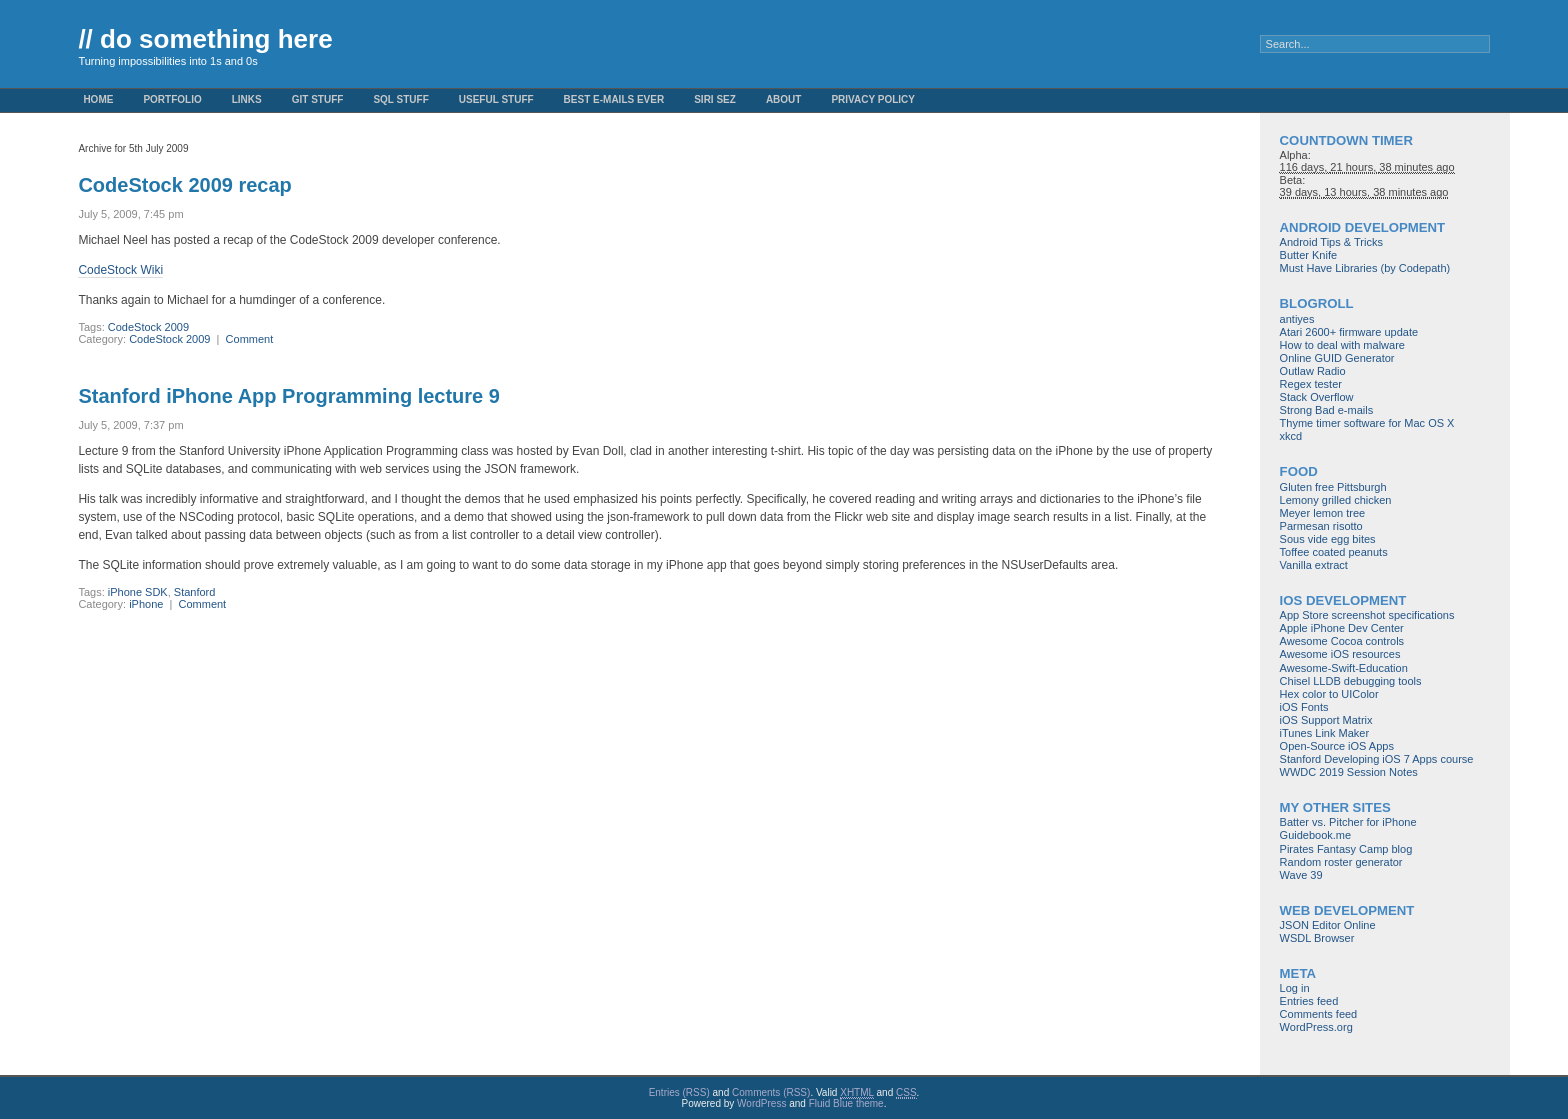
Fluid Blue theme (846, 1103)
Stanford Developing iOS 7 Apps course (1377, 759)
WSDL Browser (1317, 938)
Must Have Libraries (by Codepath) (1365, 268)
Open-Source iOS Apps (1337, 746)
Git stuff (318, 99)
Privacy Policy (873, 99)
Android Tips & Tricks (1331, 242)
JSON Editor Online (1328, 925)
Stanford (195, 592)
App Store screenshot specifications (1367, 615)
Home (98, 99)
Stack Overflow (1317, 397)
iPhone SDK (138, 592)
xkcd (1291, 436)
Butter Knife (1308, 255)
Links (247, 99)
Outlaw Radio (1313, 371)
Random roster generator (1341, 862)
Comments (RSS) (771, 1092)
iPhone (146, 604)
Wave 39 (1301, 875)
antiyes (1297, 319)
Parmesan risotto (1321, 526)
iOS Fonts (1304, 707)
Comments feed (1319, 1014)
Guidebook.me (1316, 835)
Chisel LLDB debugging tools (1351, 681)
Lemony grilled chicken (1336, 500)
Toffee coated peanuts (1334, 552)
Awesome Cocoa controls (1342, 641)
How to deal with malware (1342, 345)
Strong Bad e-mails (1327, 410)
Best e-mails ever (614, 99)
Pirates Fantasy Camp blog (1346, 849)
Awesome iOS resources (1340, 654)
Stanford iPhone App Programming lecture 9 (289, 396)
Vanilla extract (1314, 565)
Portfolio (172, 99)
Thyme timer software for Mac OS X (1367, 423)
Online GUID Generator (1337, 358)
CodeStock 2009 (148, 327)
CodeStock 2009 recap (184, 185)
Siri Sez (715, 99)
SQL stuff (400, 99)
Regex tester (1311, 384)
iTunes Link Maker (1324, 733)
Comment (250, 339)
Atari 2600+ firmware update (1349, 332)
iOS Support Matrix (1326, 720)
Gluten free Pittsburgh (1333, 487)
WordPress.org (1316, 1027)
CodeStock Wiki (120, 270)
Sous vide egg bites (1328, 539)
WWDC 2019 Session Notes (1349, 772)
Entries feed (1309, 1001)
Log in (1295, 988)
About (784, 99)
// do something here (205, 39)
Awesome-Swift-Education (1344, 668)
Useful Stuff (496, 99)
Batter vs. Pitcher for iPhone (1348, 822)
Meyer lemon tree (1323, 513)
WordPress (761, 1103)
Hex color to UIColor (1329, 694)
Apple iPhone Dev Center (1342, 628)
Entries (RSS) (679, 1092)
